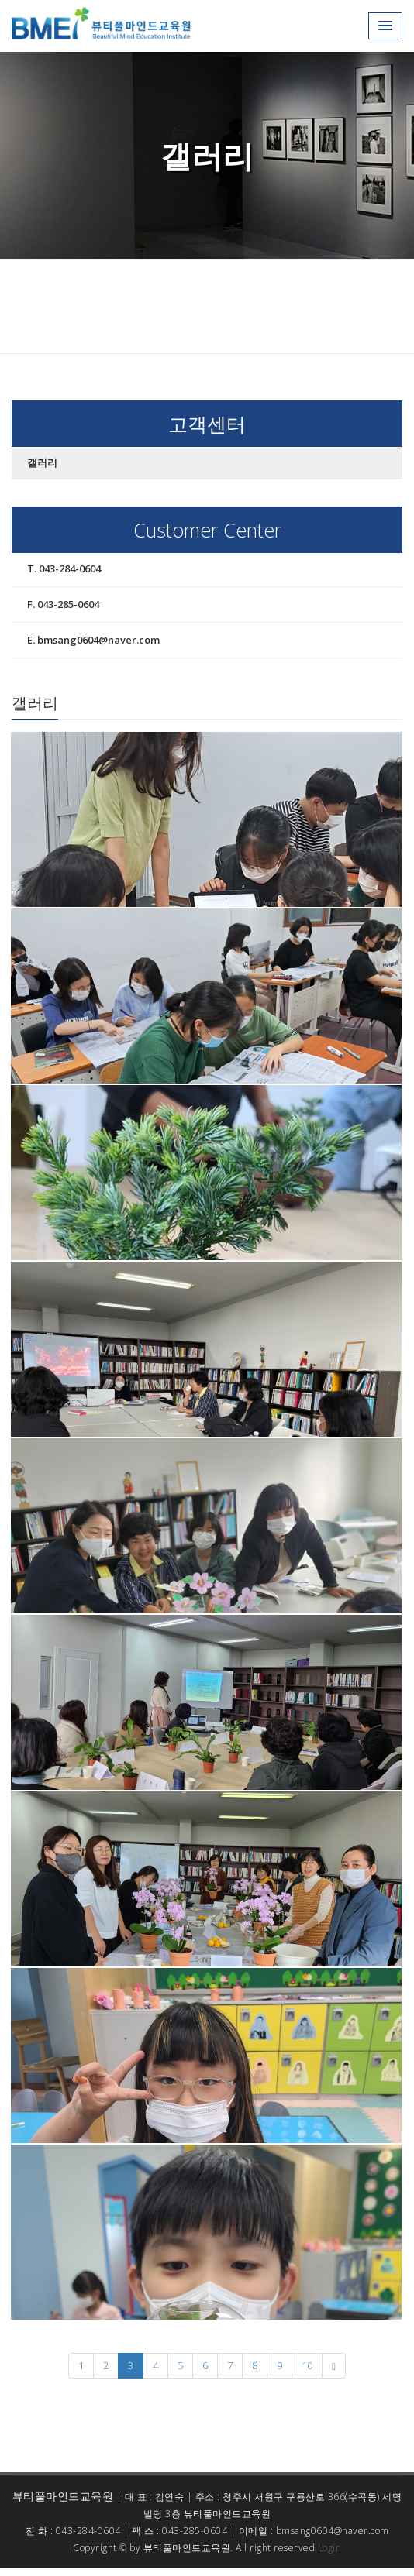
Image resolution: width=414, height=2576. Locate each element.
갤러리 (42, 462)
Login (330, 2547)
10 (307, 2365)
